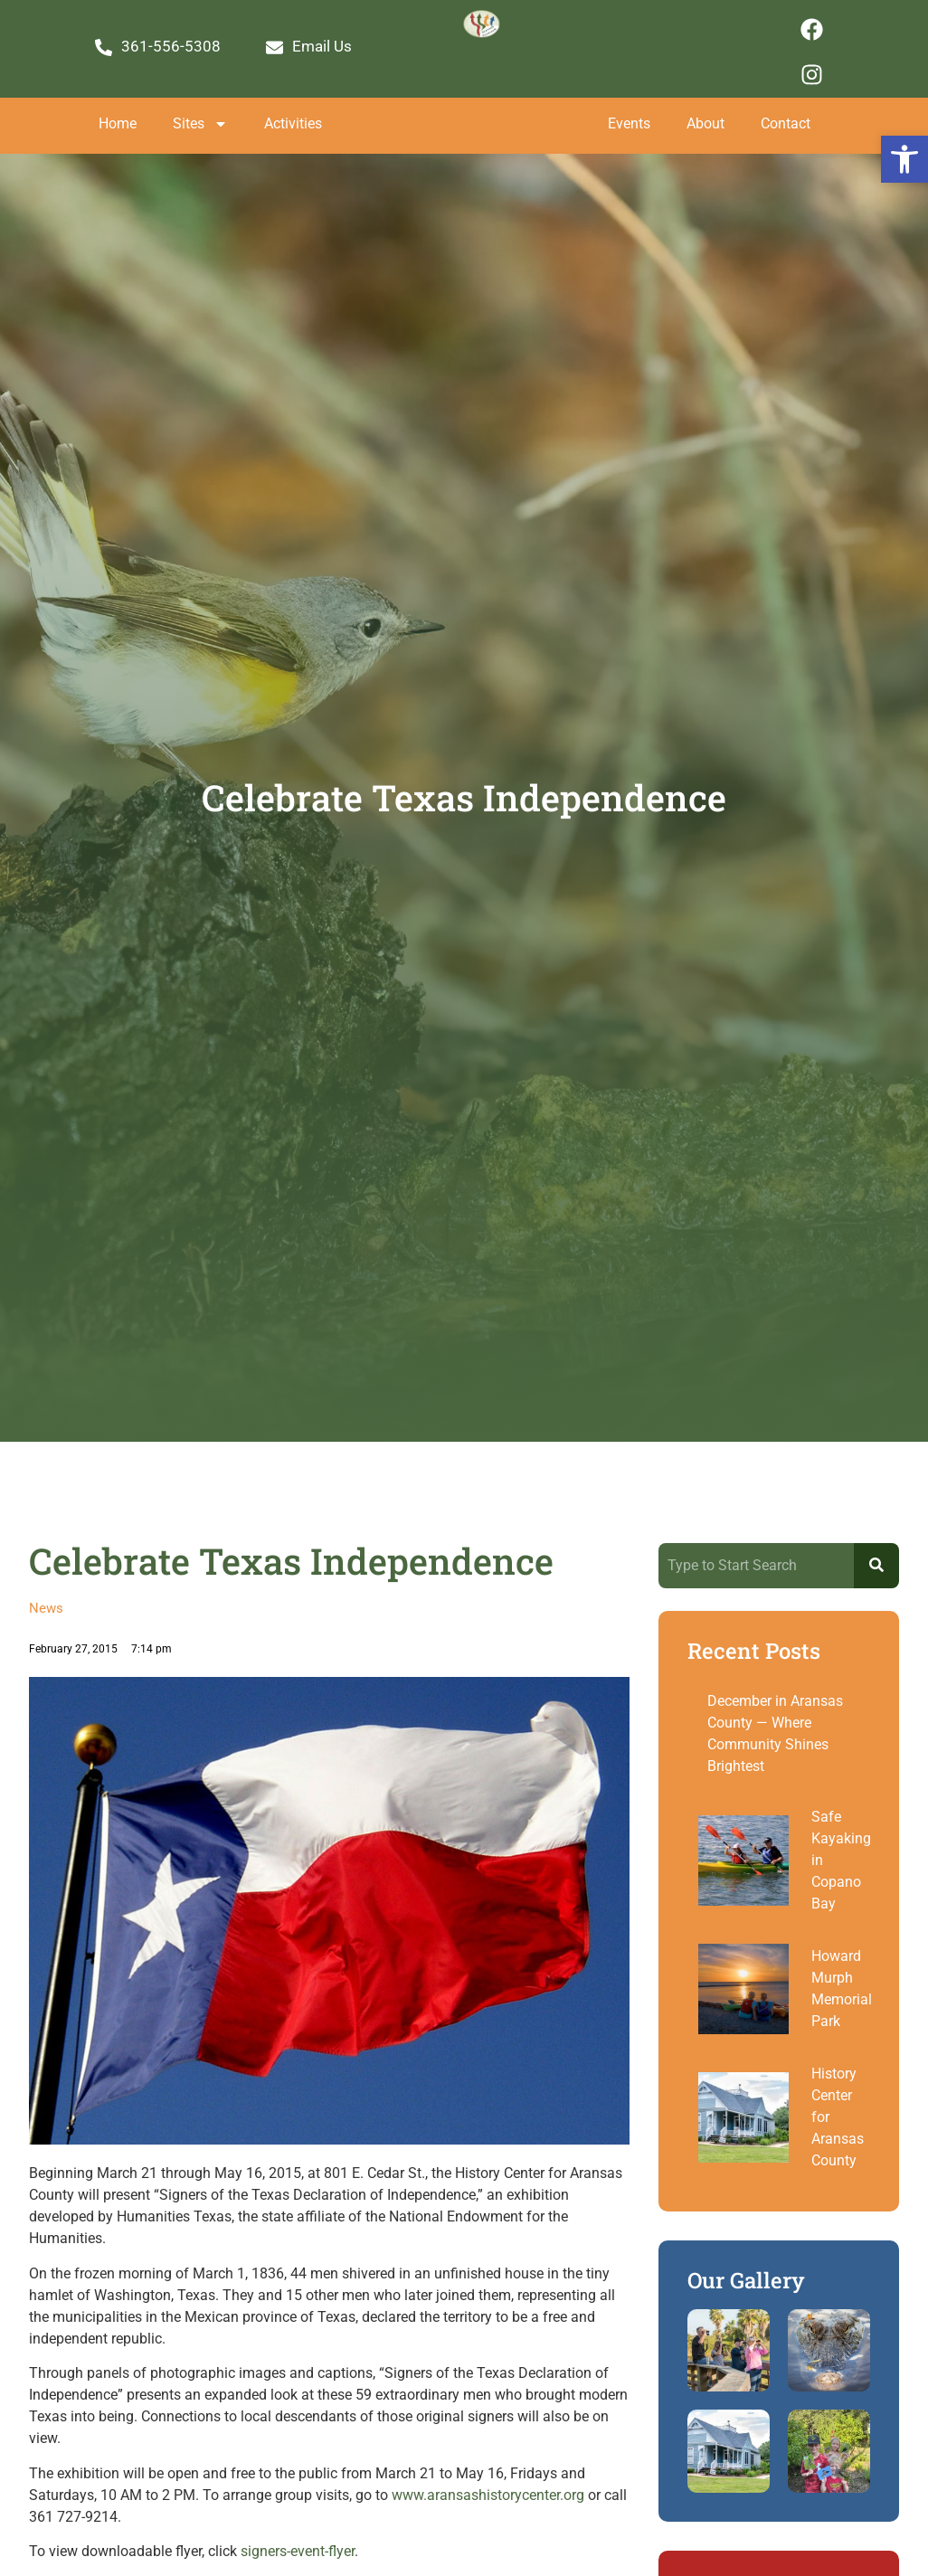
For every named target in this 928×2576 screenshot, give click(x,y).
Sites (200, 124)
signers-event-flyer (298, 2551)
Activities (293, 123)
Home (118, 123)
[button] (904, 159)
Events (629, 123)
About (705, 123)
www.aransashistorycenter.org (488, 2495)
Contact (785, 123)
